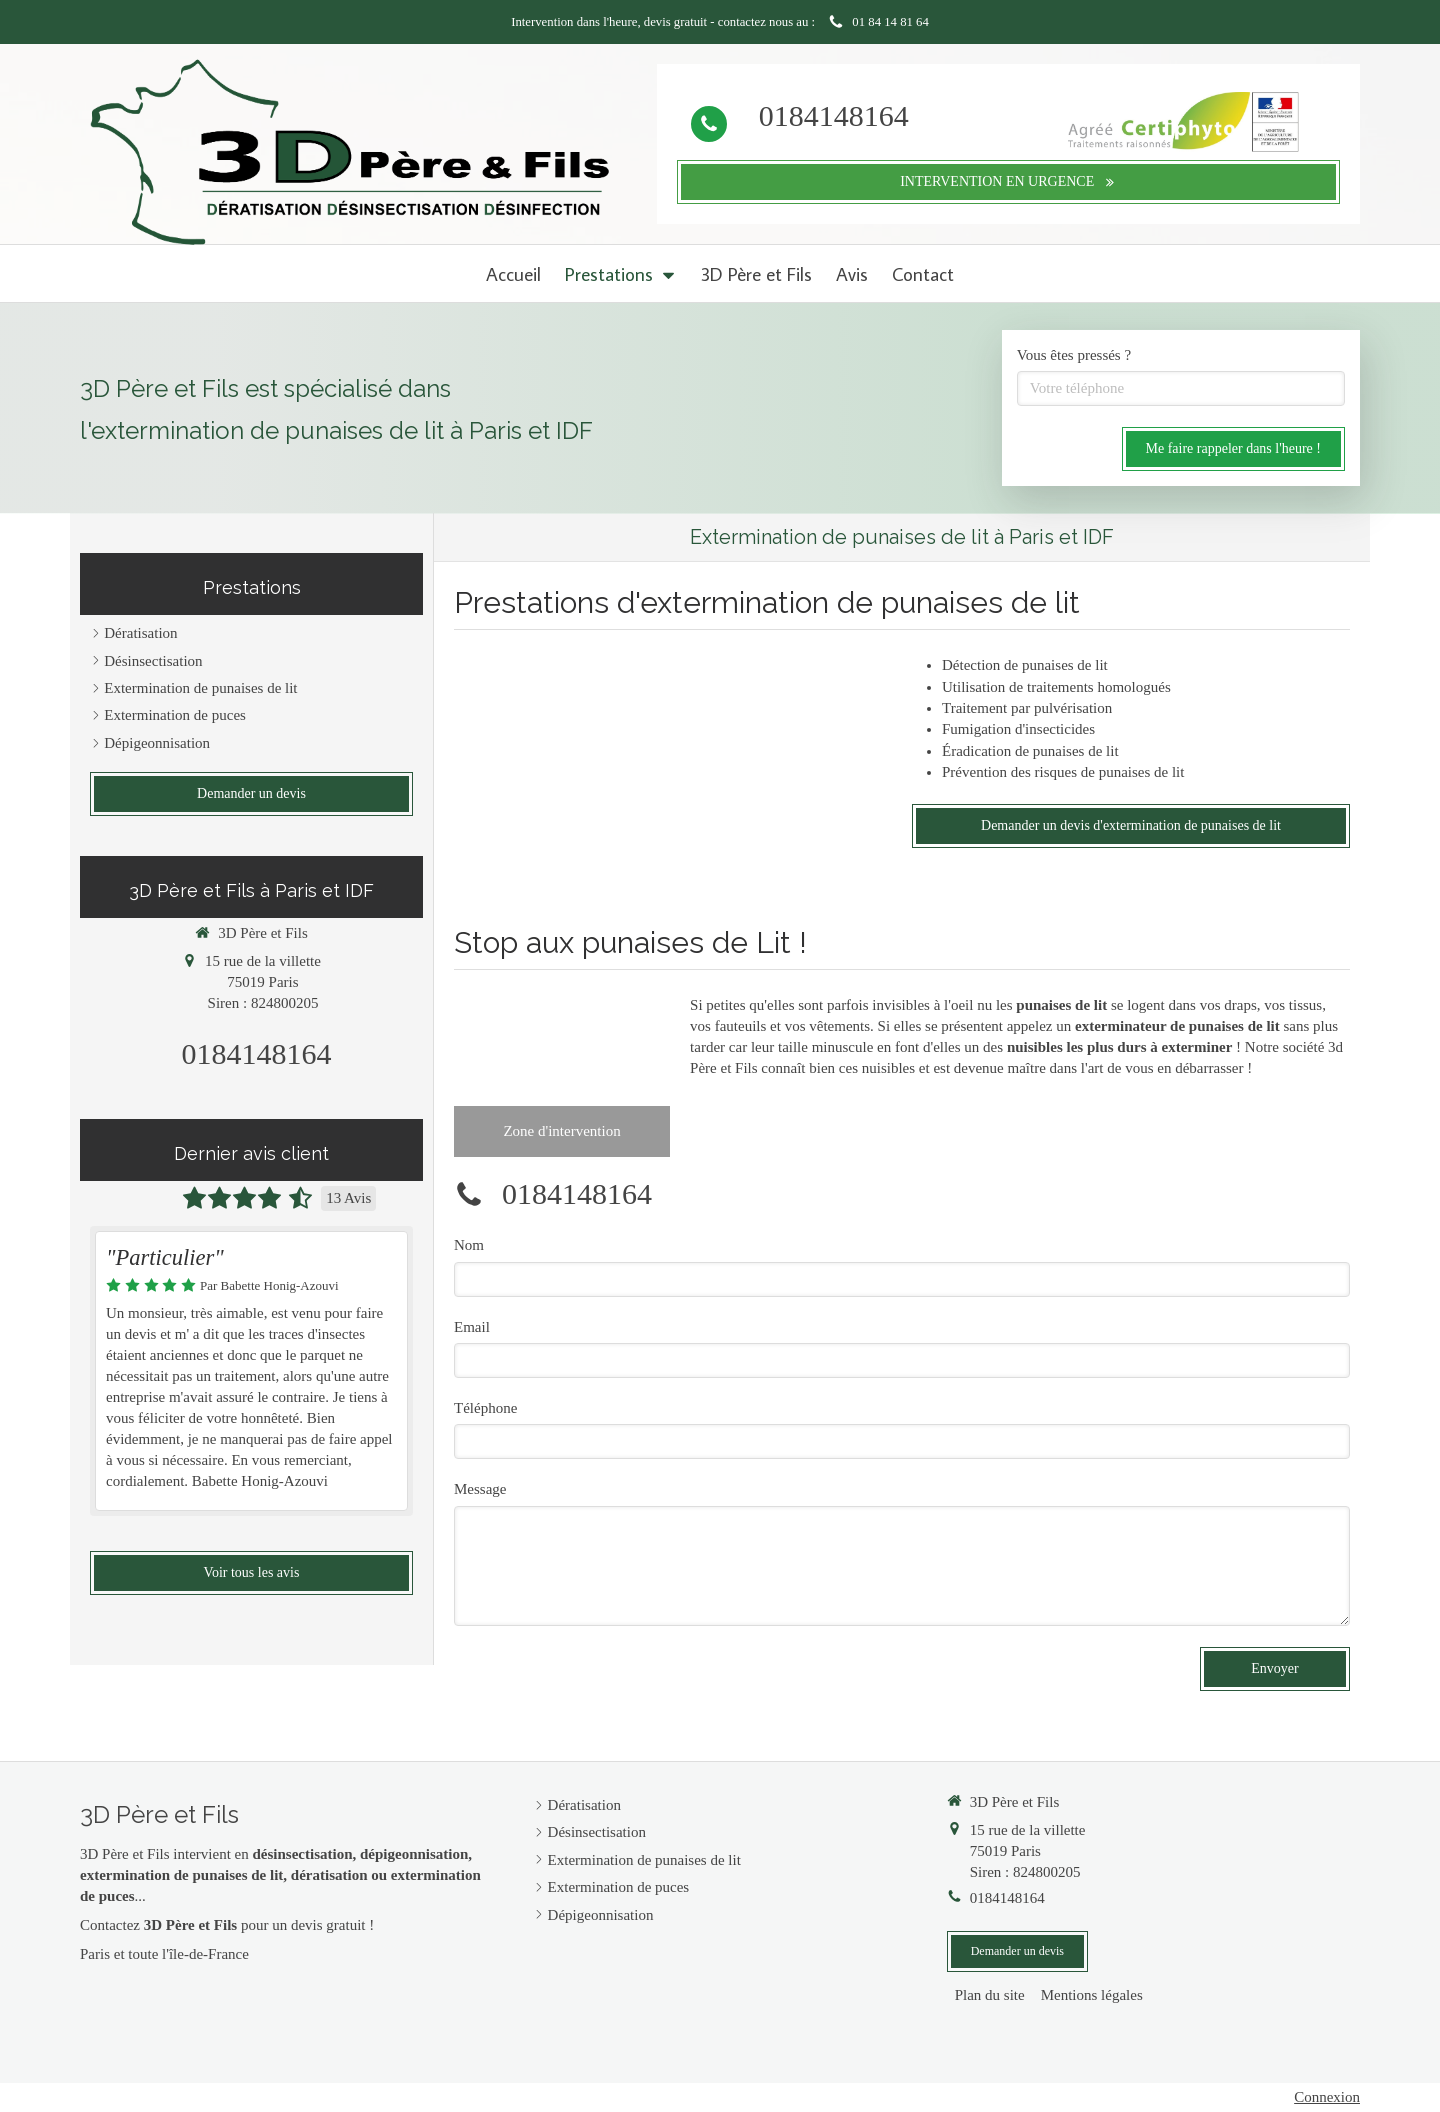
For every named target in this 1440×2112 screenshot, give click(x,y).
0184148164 (834, 115)
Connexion (1327, 2097)
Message (480, 1489)
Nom (469, 1245)
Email (472, 1327)
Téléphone (485, 1408)
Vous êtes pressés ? (1074, 355)
